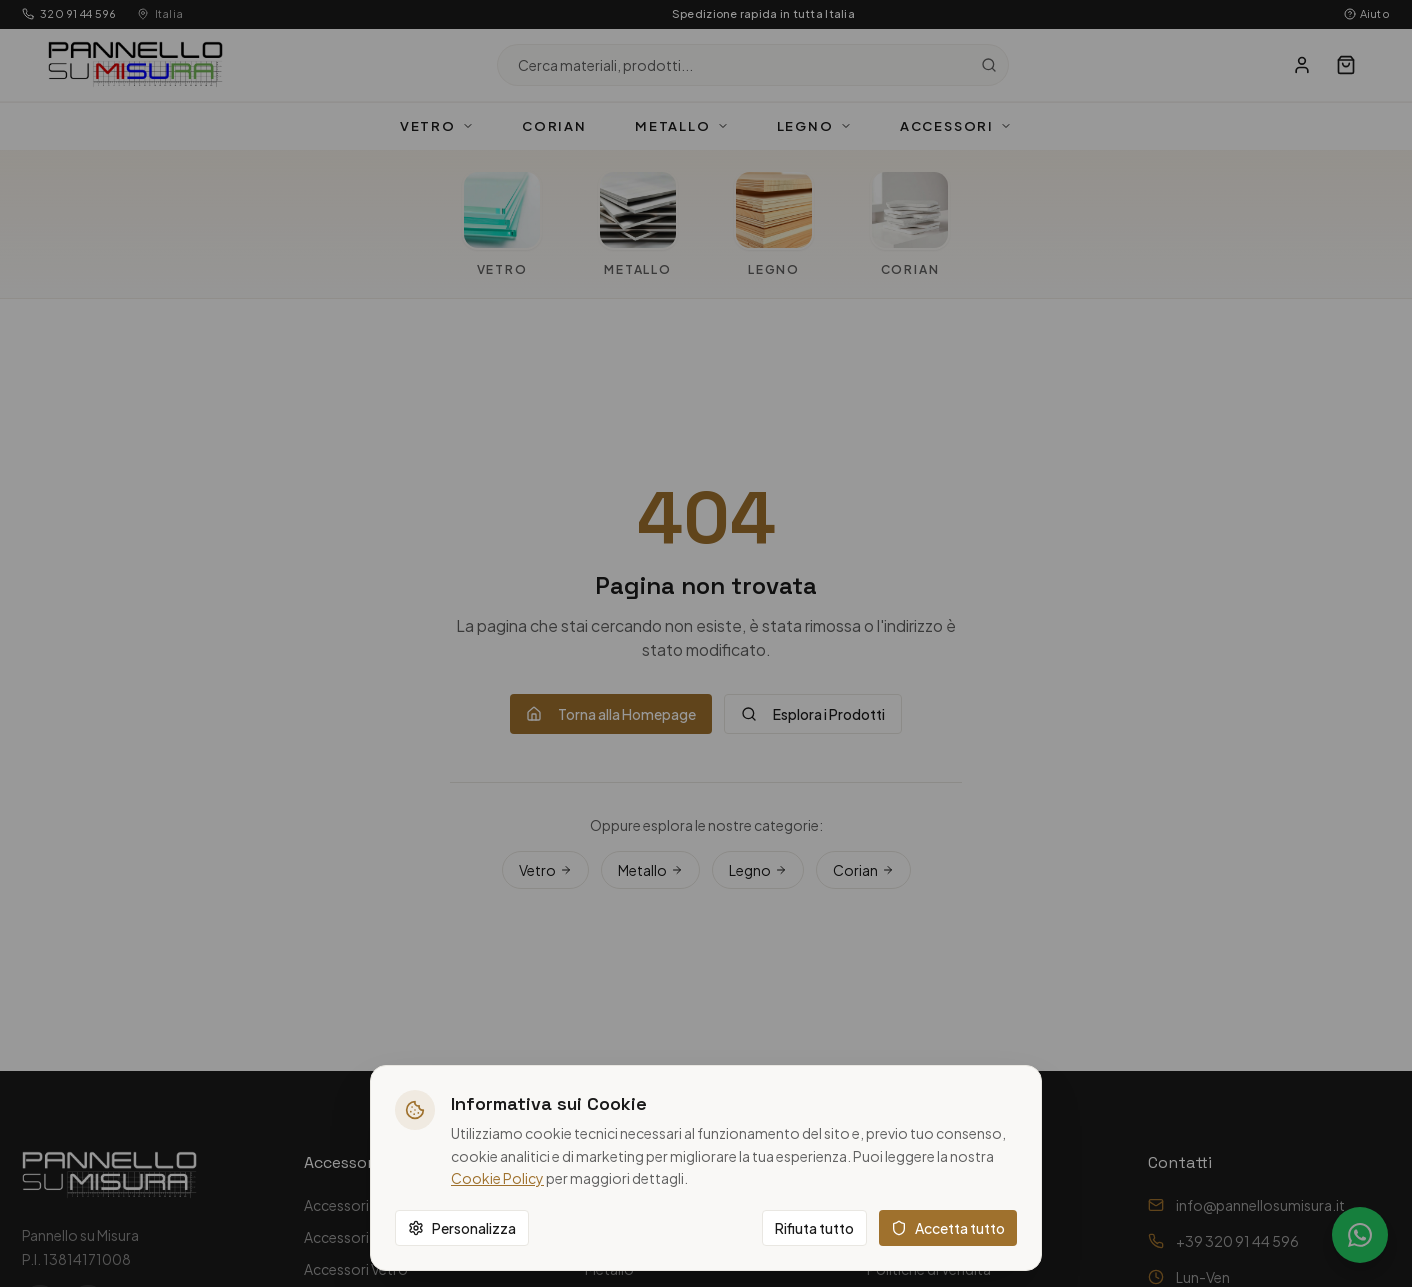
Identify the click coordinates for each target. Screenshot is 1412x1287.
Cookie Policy (497, 1178)
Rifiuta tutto (814, 1228)
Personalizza (462, 1228)
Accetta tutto (948, 1228)
